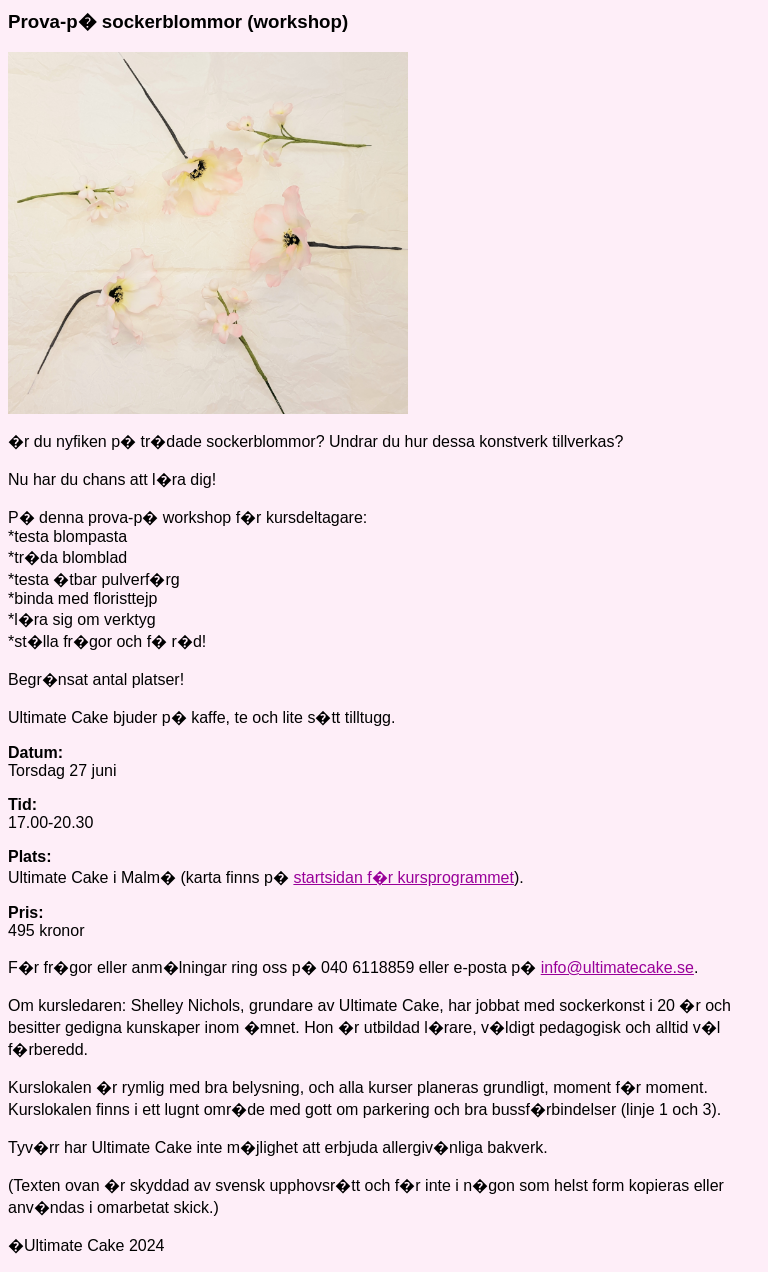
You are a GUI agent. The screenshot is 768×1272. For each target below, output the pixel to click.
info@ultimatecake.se (617, 967)
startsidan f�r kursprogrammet (403, 877)
